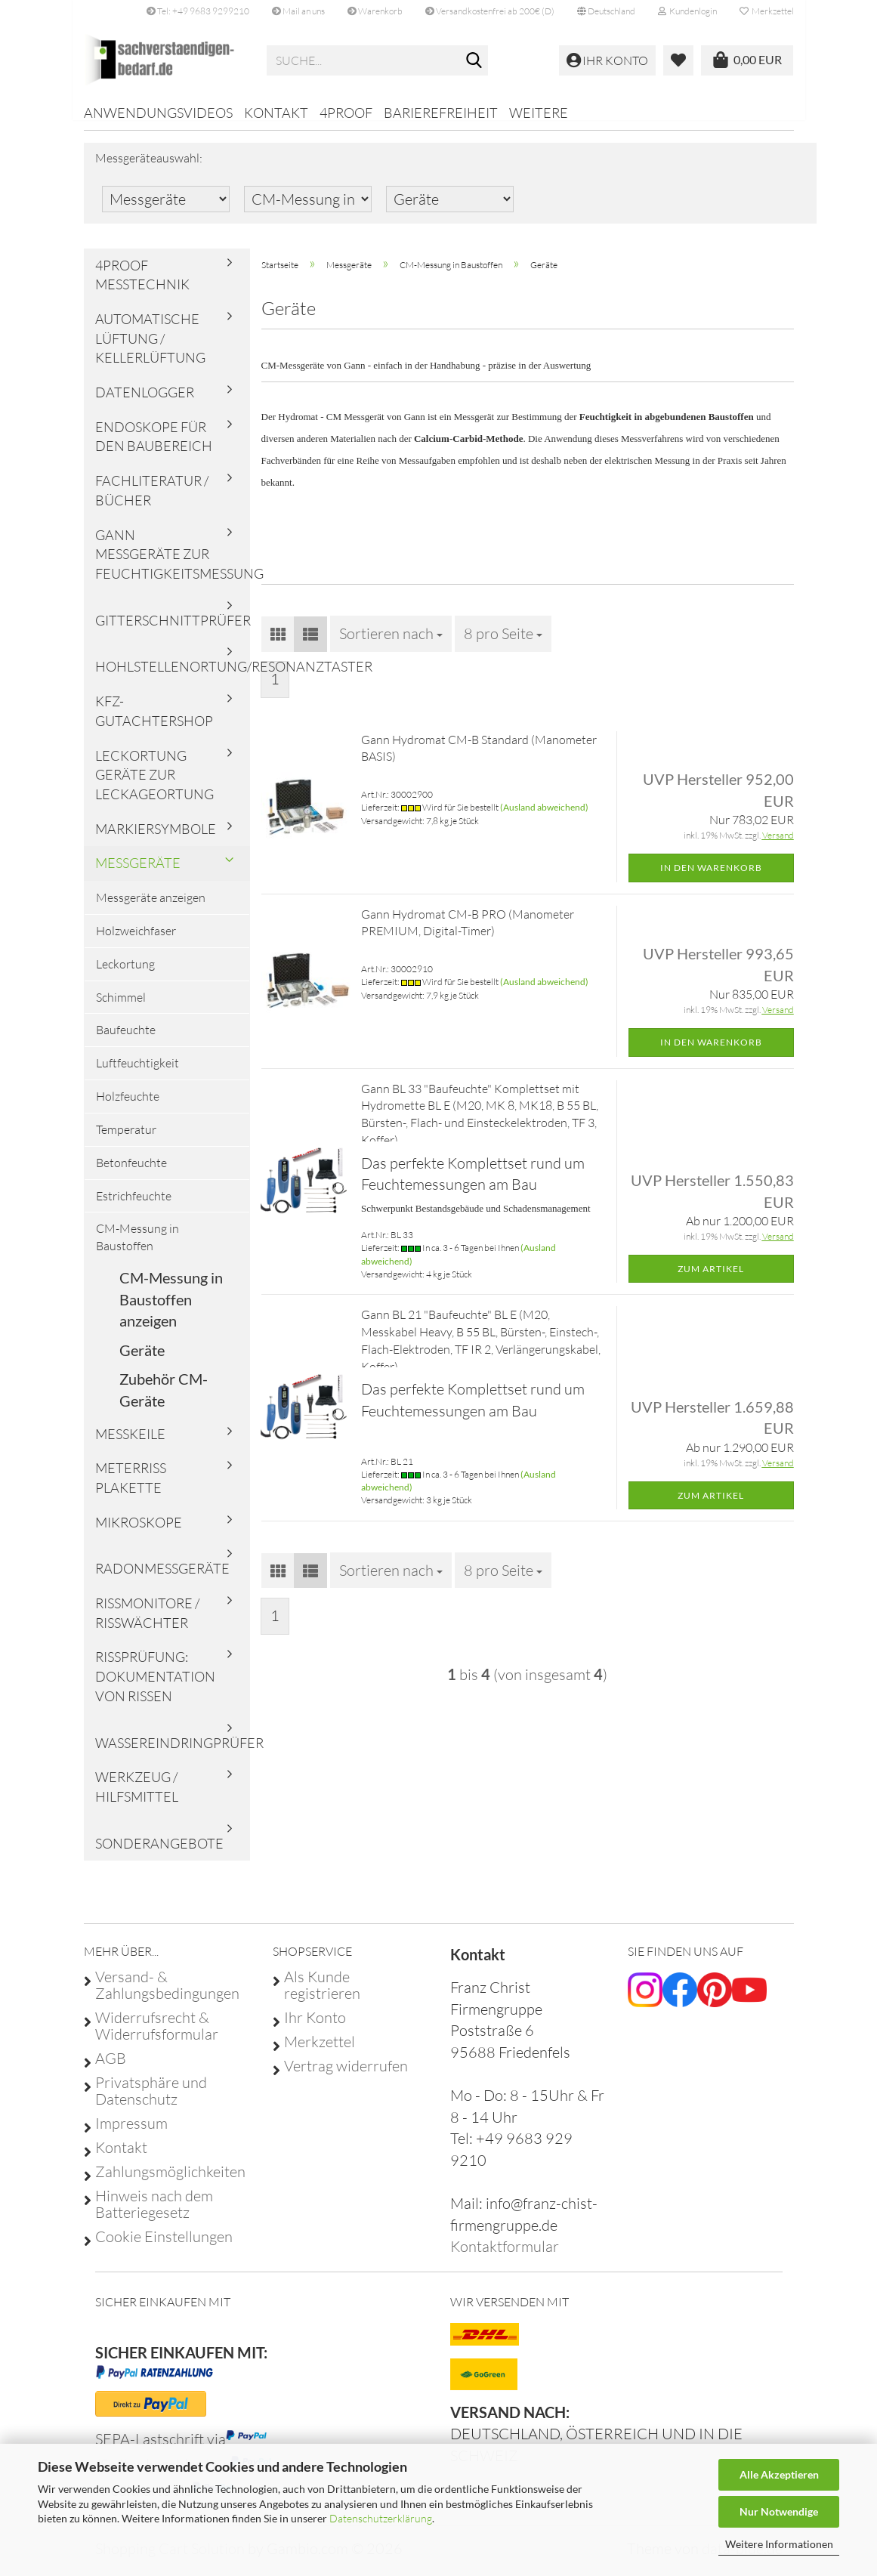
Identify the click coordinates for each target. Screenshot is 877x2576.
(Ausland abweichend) (544, 817)
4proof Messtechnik (142, 285)
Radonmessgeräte (162, 1579)
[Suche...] (473, 61)
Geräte (142, 1360)
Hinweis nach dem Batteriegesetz (154, 2215)
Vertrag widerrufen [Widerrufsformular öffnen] (346, 2076)
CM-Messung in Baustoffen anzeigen (171, 1309)
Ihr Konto (315, 2028)
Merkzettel (767, 11)
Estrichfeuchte (133, 1205)
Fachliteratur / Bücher (151, 501)
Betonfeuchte (131, 1173)
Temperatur (126, 1139)
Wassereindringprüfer (172, 1752)
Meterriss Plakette (130, 1488)
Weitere (538, 112)
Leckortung (125, 974)
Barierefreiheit (441, 112)
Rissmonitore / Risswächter (147, 1623)
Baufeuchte (126, 1040)
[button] (606, 11)
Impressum (131, 2134)
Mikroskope (138, 1532)
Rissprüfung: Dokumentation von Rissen (155, 1686)
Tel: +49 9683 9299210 (198, 11)
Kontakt (276, 112)
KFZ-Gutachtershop (154, 721)
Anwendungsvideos (158, 112)
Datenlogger (144, 402)
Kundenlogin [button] (687, 11)
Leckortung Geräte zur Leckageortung (154, 784)
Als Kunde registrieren (322, 1995)
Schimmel (121, 1007)
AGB (110, 2069)
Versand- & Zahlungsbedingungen (167, 1995)
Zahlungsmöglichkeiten (170, 2182)
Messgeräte (138, 873)
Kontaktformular (504, 2256)
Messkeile (130, 1443)
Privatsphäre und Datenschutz (151, 2101)
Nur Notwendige (779, 2511)
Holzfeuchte (127, 1106)
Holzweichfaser (136, 941)
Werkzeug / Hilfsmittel (136, 1797)
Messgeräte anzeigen (150, 908)
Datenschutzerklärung (380, 2518)
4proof (346, 112)
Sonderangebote (159, 1854)
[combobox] (391, 644)
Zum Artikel (711, 1279)
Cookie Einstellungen (164, 2247)
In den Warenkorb (711, 878)
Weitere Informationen (779, 2543)
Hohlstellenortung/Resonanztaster (172, 677)
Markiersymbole (155, 838)
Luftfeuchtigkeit (137, 1073)
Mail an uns (298, 11)
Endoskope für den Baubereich (153, 447)
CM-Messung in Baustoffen (137, 1247)
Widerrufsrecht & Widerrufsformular (156, 2036)
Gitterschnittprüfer (172, 630)
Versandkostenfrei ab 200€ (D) (489, 11)
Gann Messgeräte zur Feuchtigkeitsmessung (172, 563)
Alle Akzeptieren (779, 2474)
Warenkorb (375, 11)
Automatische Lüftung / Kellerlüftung (150, 348)
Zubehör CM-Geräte (163, 1400)
